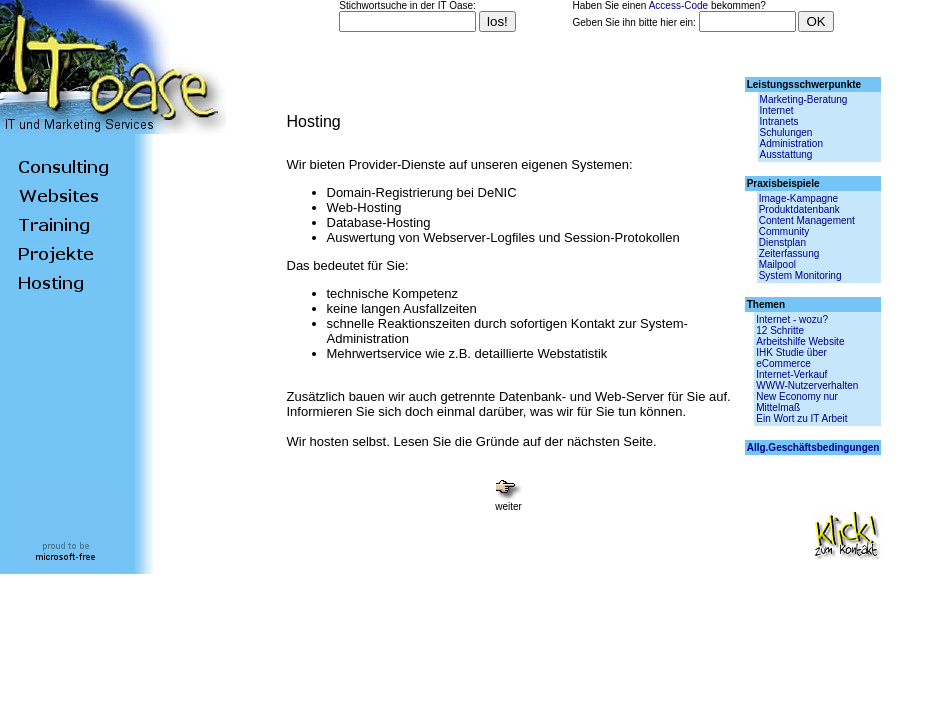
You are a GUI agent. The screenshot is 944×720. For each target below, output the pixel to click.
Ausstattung (786, 154)
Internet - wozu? (792, 319)
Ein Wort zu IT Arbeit (801, 418)
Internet (777, 110)
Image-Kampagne (799, 198)
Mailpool (777, 264)
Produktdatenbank (799, 209)
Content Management (807, 220)
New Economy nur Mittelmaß (797, 402)
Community (784, 231)
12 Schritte (780, 330)
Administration (791, 143)
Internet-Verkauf (791, 374)
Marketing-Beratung (804, 99)
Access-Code (678, 5)
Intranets (779, 121)
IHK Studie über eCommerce (791, 358)
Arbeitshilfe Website (800, 341)
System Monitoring (800, 275)
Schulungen (786, 132)
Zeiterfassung (789, 253)
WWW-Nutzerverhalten (807, 385)
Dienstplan (782, 242)
